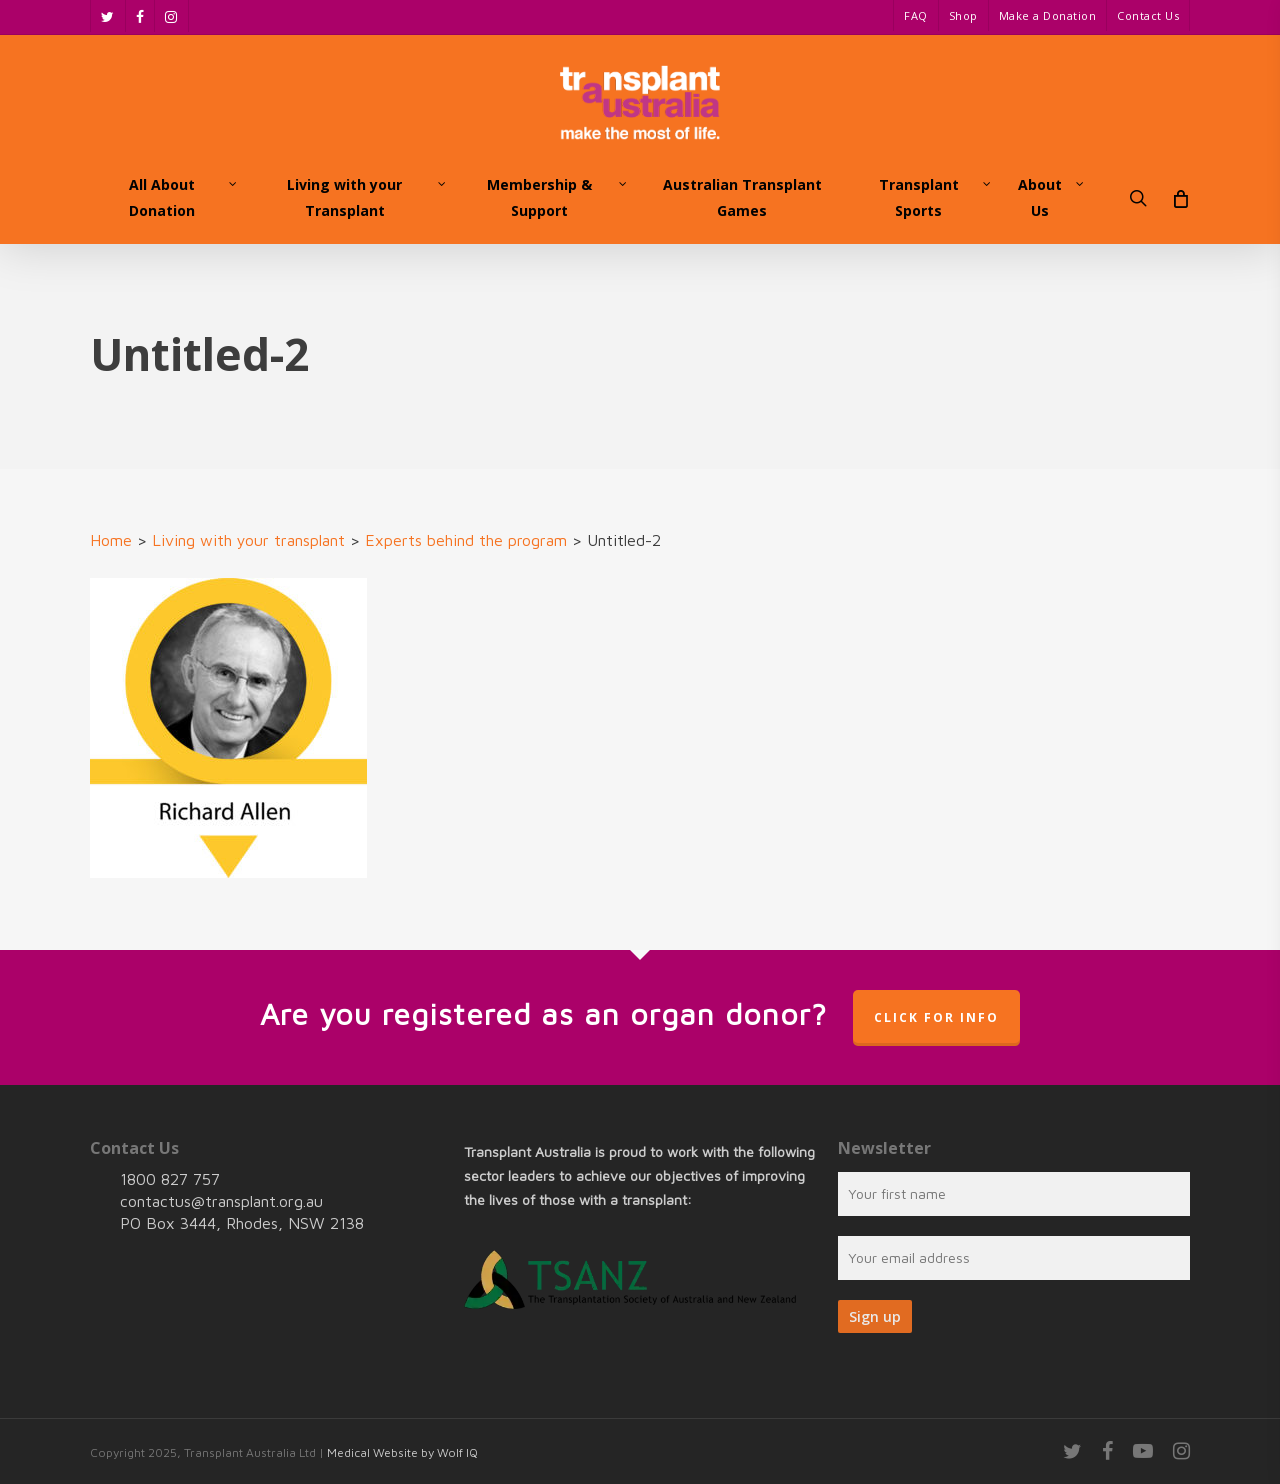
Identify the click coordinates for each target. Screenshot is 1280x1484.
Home (111, 540)
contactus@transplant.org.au (221, 1201)
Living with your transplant (248, 540)
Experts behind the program (466, 540)
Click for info (936, 1017)
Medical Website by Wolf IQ (402, 1452)
